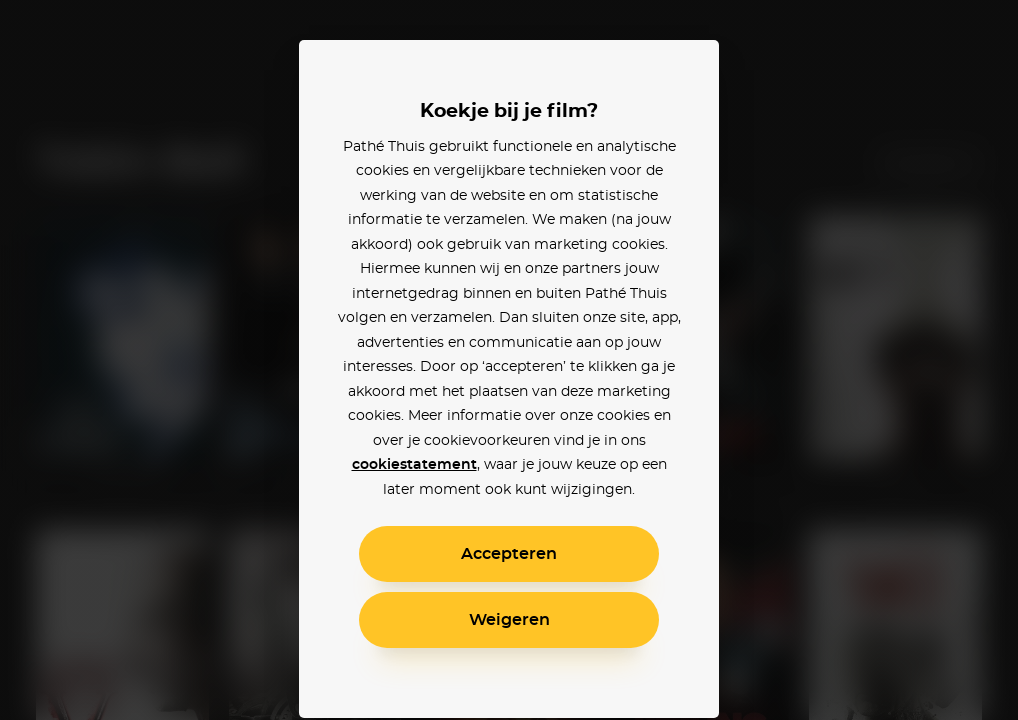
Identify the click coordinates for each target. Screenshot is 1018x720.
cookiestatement (414, 465)
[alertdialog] (509, 360)
